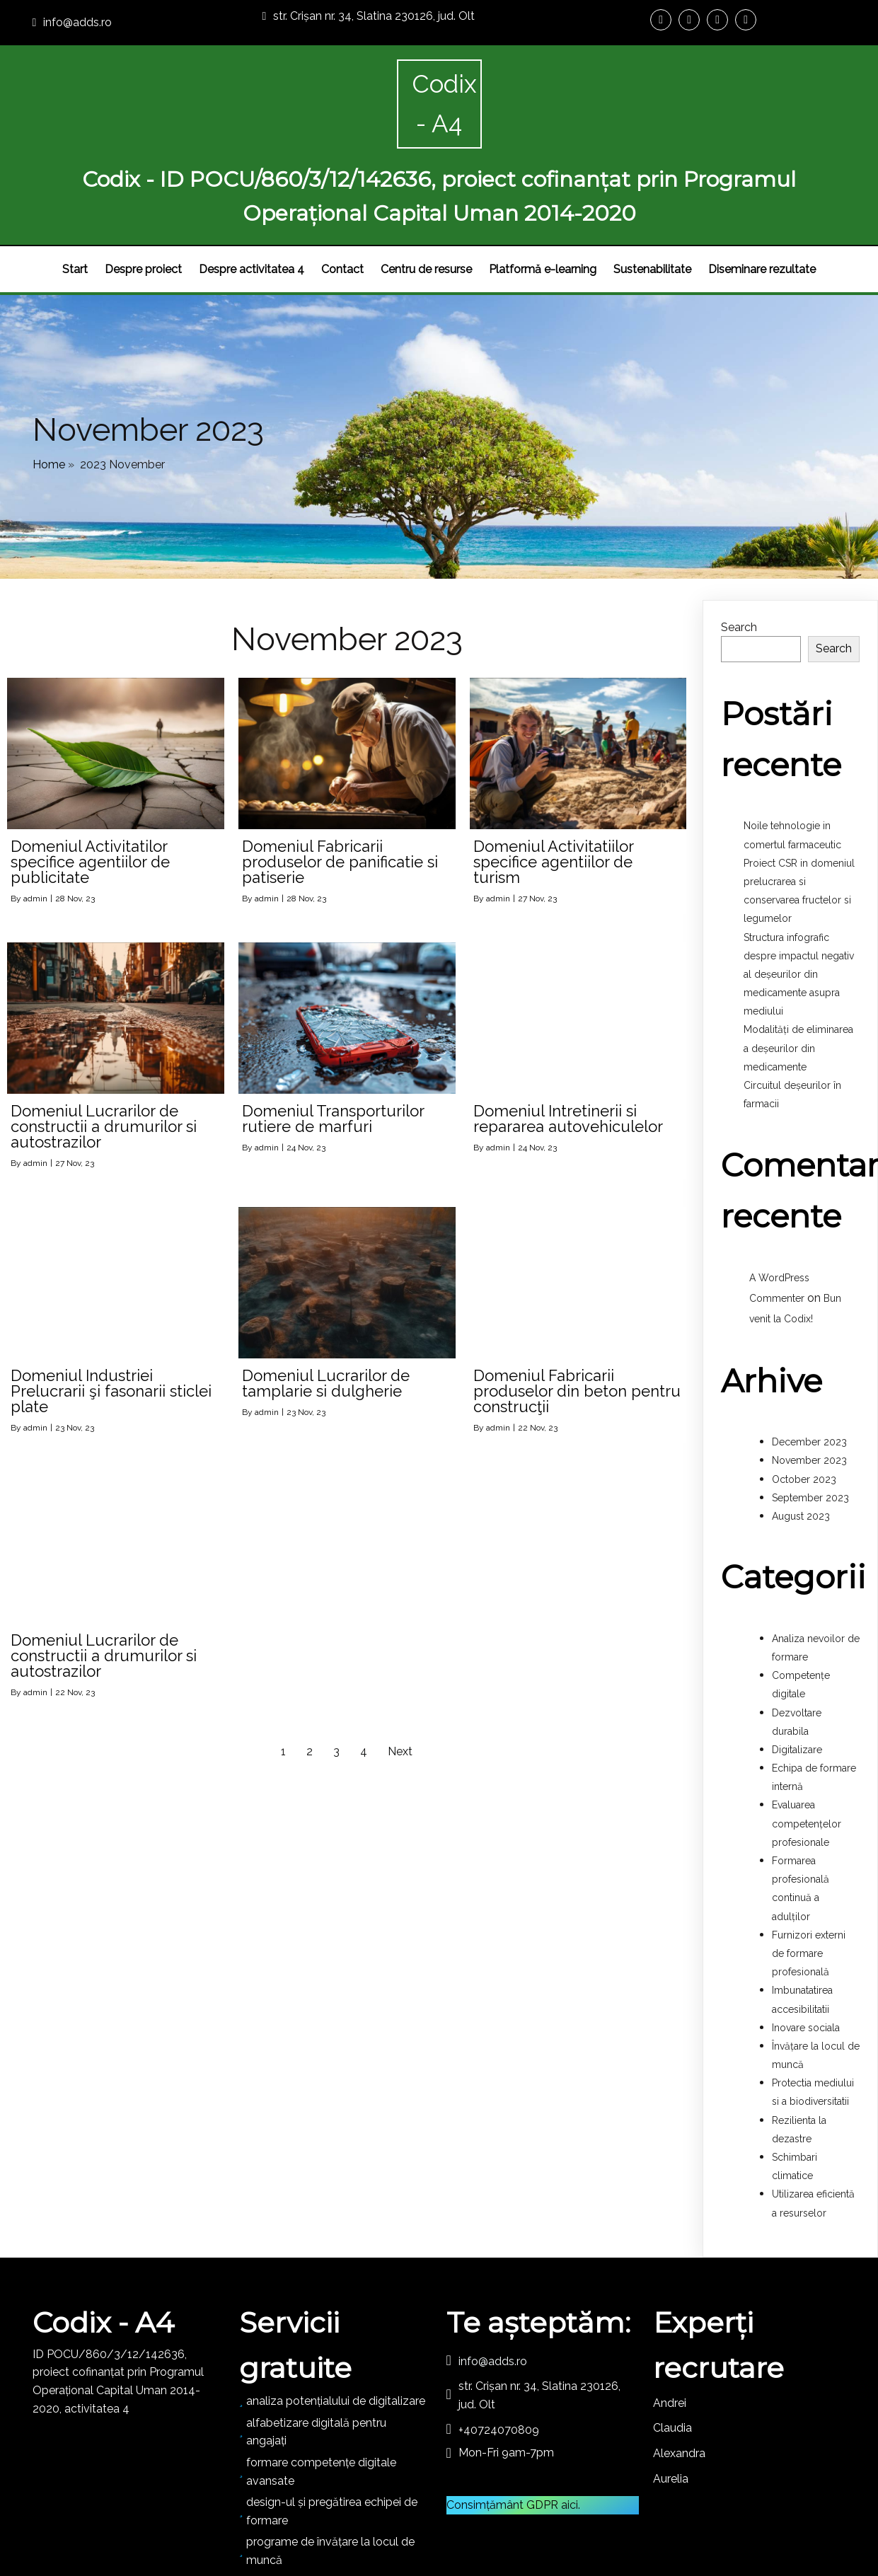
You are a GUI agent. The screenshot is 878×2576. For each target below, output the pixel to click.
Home (49, 386)
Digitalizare (797, 1679)
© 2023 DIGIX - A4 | (391, 2524)
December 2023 (809, 1371)
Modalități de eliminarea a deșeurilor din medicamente (798, 978)
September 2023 (810, 1427)
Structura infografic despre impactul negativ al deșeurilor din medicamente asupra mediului (799, 904)
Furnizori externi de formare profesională (808, 1883)
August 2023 (801, 1446)
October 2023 (804, 1409)
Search (739, 557)
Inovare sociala (806, 1957)
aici (569, 2435)
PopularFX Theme (491, 2524)
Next (400, 1681)
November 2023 (809, 1390)
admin (35, 828)
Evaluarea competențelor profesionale (806, 1754)
